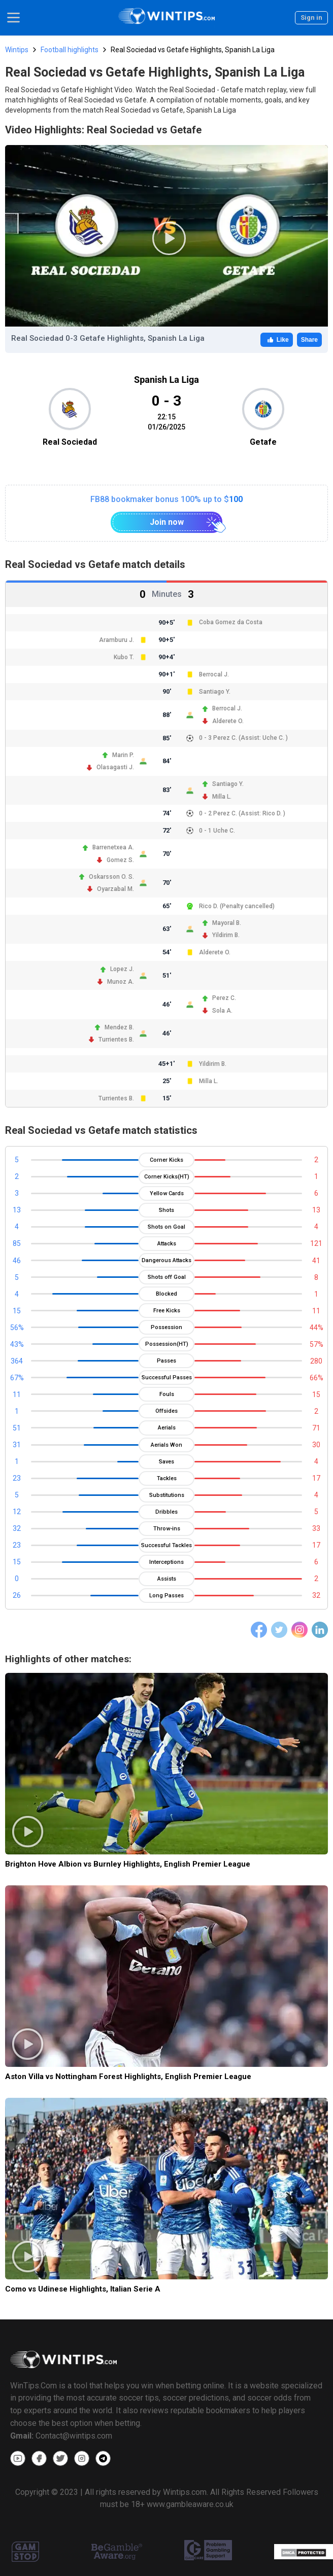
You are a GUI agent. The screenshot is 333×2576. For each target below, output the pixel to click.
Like (276, 339)
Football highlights (69, 50)
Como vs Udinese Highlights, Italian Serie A (82, 2289)
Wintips (16, 50)
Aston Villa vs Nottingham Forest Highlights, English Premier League (128, 2076)
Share (309, 339)
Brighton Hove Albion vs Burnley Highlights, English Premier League (127, 1864)
